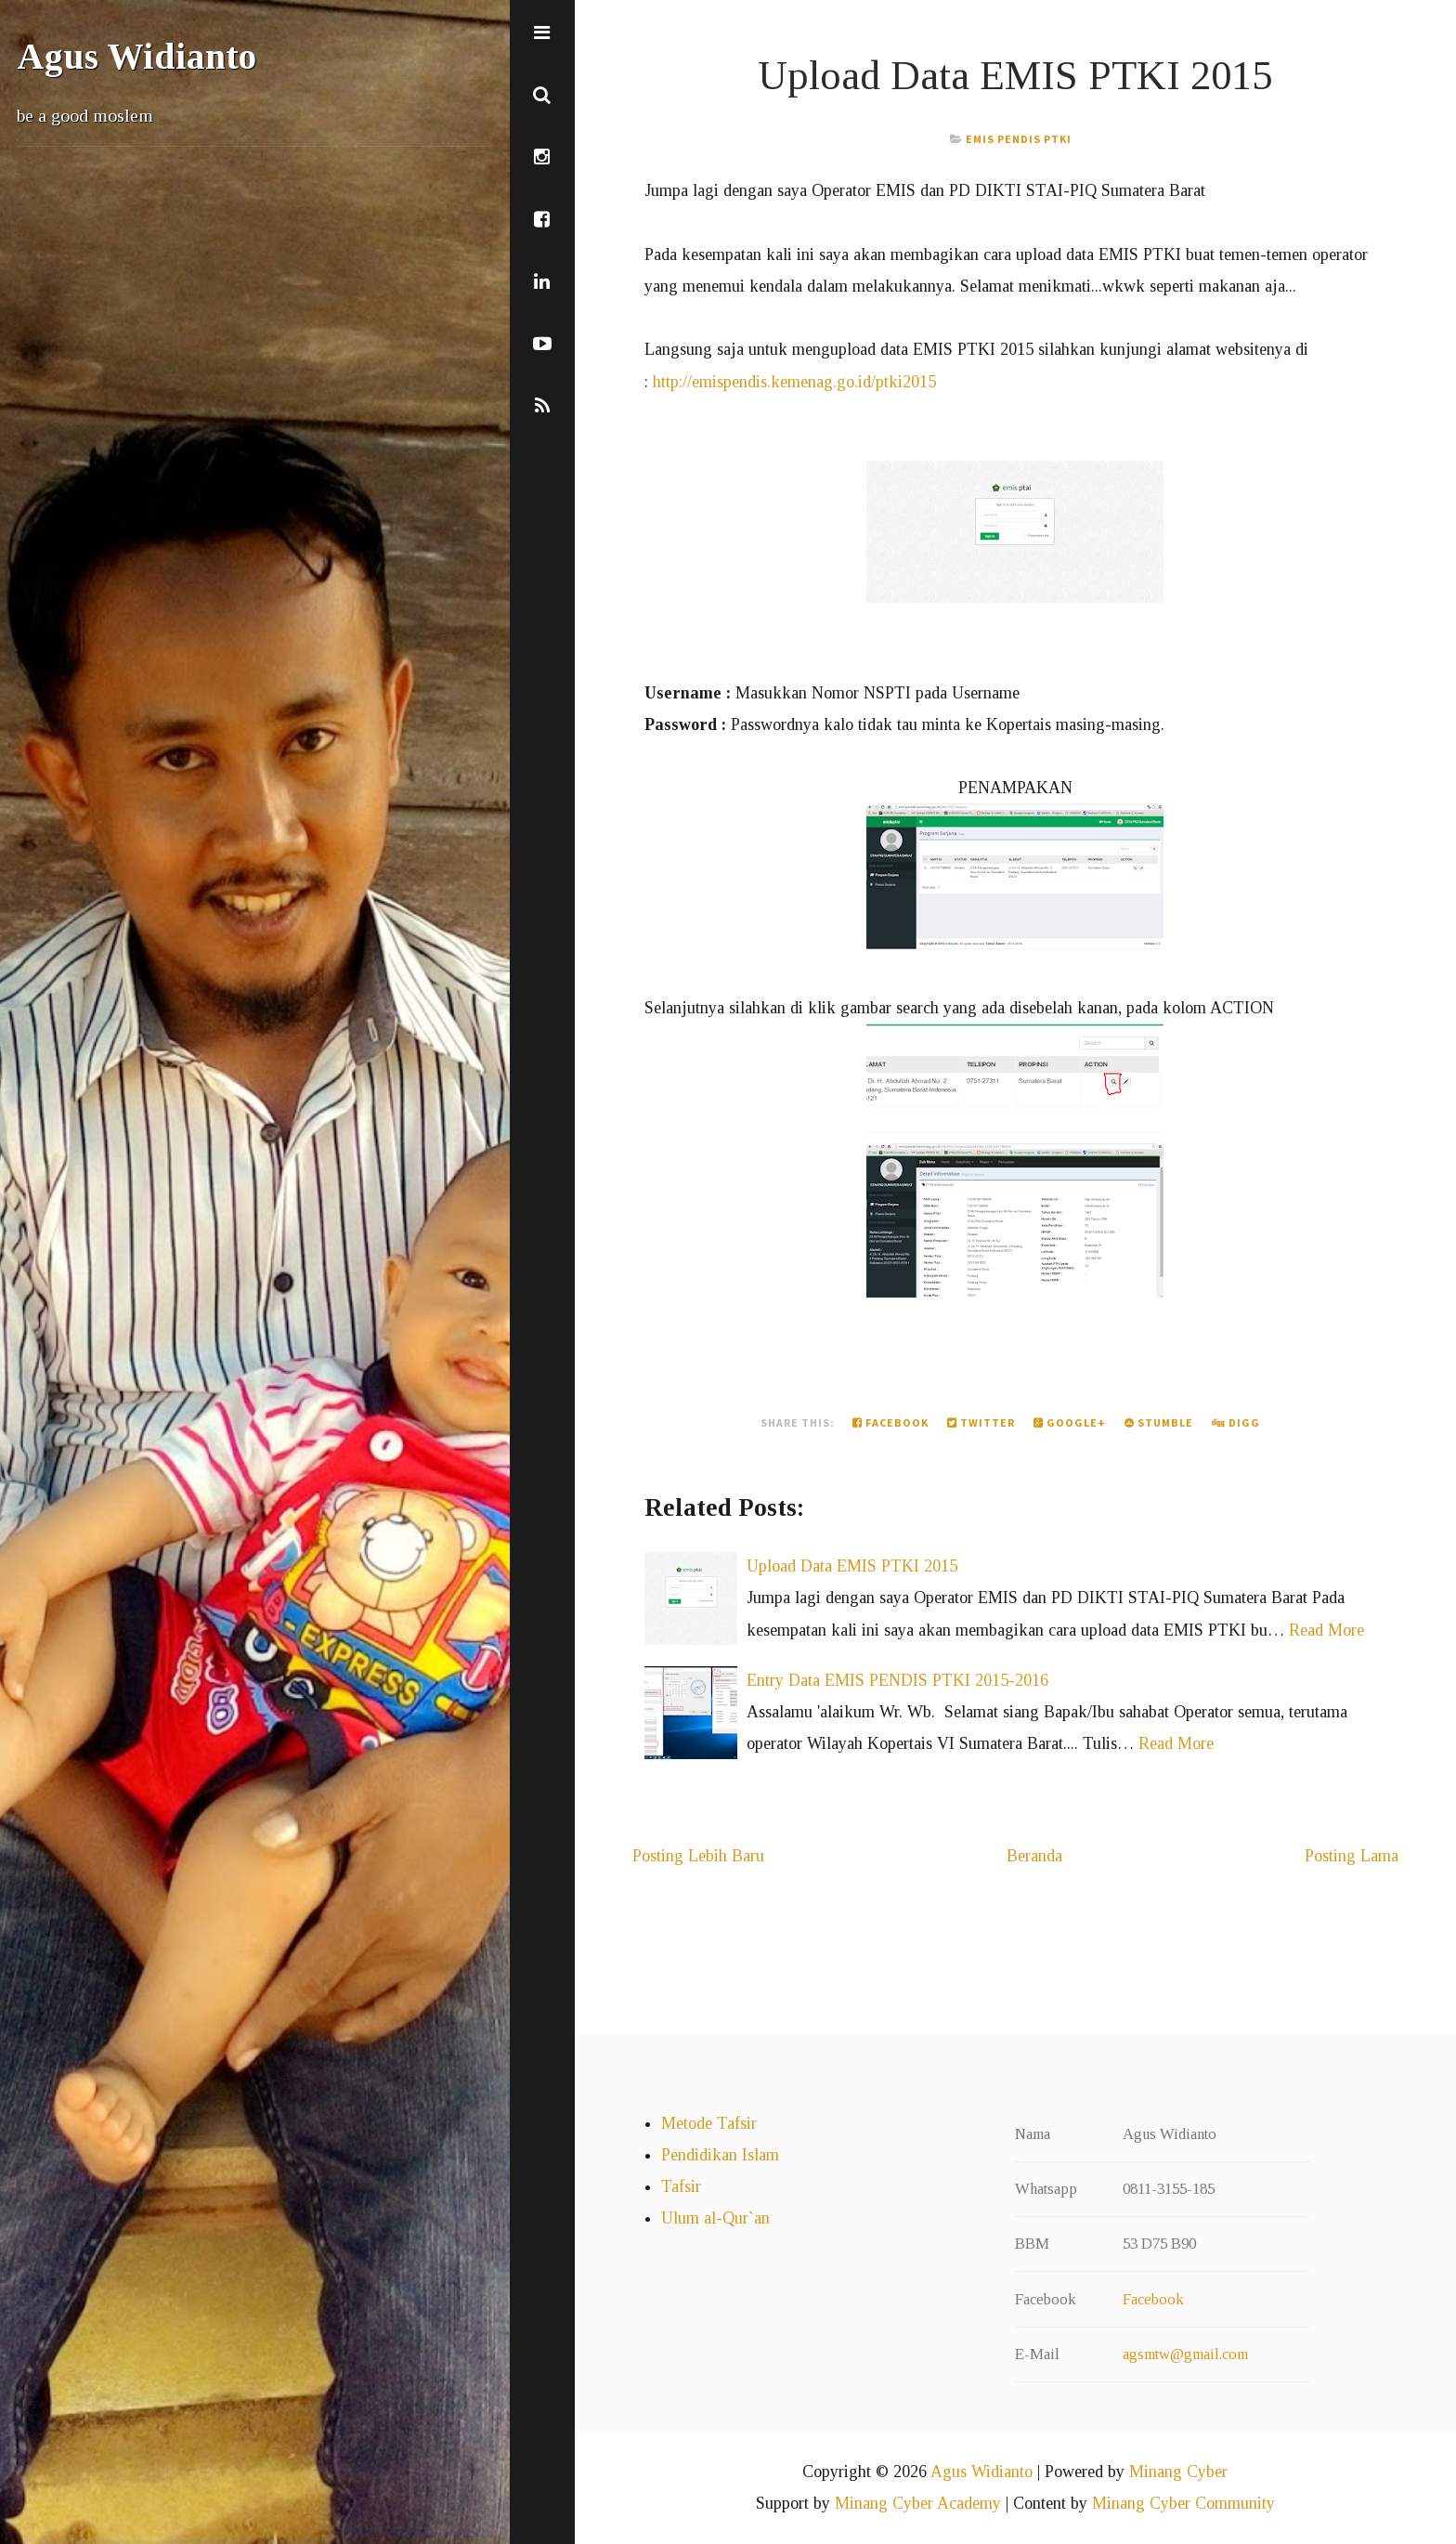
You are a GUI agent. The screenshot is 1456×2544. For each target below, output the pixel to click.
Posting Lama (1351, 1855)
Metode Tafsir (709, 2123)
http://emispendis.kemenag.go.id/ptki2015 (794, 381)
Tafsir (681, 2186)
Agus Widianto (136, 56)
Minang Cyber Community (1183, 2503)
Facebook (890, 1422)
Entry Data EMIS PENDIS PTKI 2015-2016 (897, 1680)
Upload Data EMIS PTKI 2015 (1015, 75)
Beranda (1034, 1855)
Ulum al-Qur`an (715, 2218)
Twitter (981, 1422)
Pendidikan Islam (720, 2155)
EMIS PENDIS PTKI (1019, 139)
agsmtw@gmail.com (1185, 2354)
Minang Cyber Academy (918, 2503)
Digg (1236, 1422)
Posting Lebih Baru (698, 1855)
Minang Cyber (1178, 2471)
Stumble (1158, 1422)
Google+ (1070, 1422)
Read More (1326, 1630)
